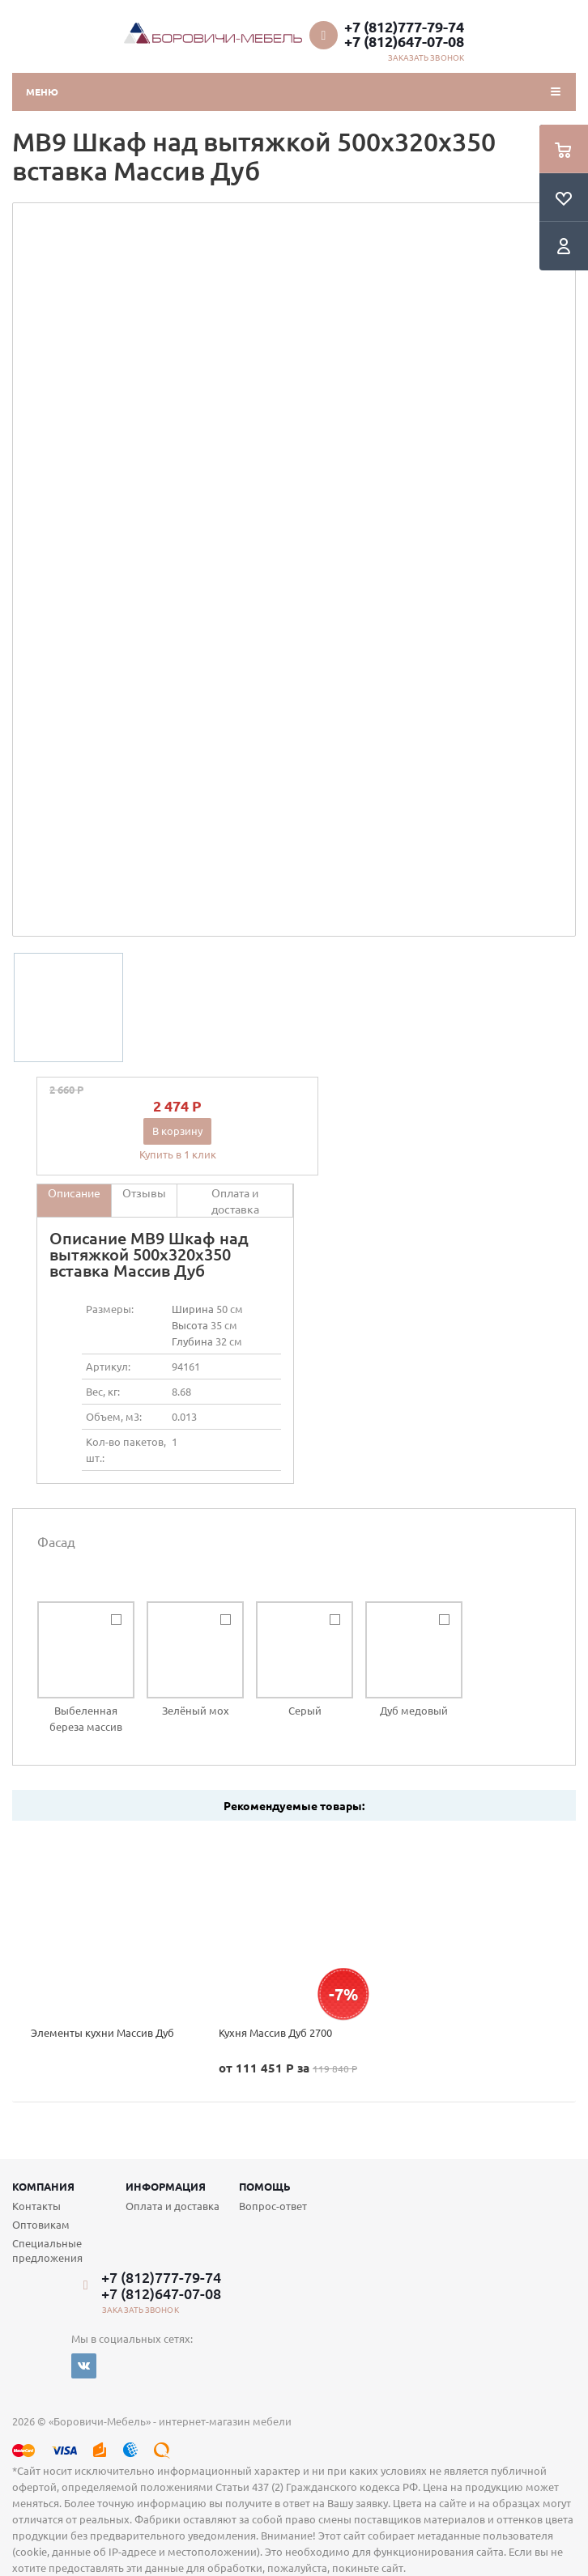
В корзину (177, 1130)
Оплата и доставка (172, 2206)
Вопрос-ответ (273, 2206)
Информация (166, 2186)
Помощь (265, 2186)
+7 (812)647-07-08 (404, 41)
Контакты (36, 2206)
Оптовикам (41, 2224)
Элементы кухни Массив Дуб (102, 2032)
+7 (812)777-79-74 (404, 26)
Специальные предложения (47, 2250)
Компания (43, 2186)
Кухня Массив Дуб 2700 (275, 2032)
